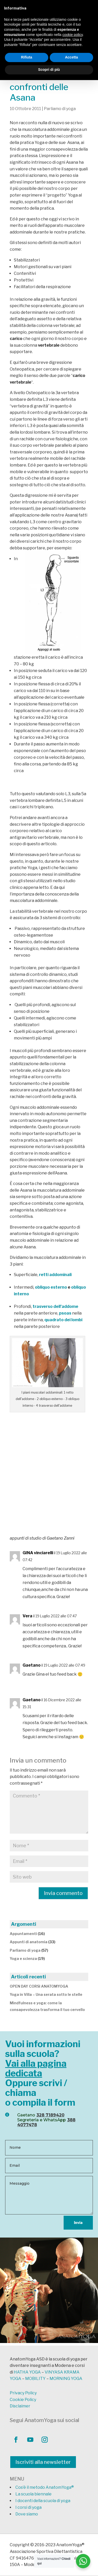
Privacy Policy (23, 2392)
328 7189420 (50, 2115)
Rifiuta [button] (26, 57)
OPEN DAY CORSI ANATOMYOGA (39, 1986)
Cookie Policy (23, 2399)
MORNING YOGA (66, 2378)
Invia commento (63, 1893)
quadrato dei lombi (63, 1319)
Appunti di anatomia (28, 1942)
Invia (78, 2222)
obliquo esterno (51, 1287)
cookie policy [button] (72, 35)
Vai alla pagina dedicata (35, 2068)
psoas (65, 1313)
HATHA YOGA (27, 2372)
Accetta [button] (71, 57)
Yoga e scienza (23, 1958)
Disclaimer (20, 2406)
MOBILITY (35, 2378)
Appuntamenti (23, 1933)
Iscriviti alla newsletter (43, 2462)
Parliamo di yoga (60, 108)
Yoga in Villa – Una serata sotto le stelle (46, 1994)
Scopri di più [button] (49, 69)
